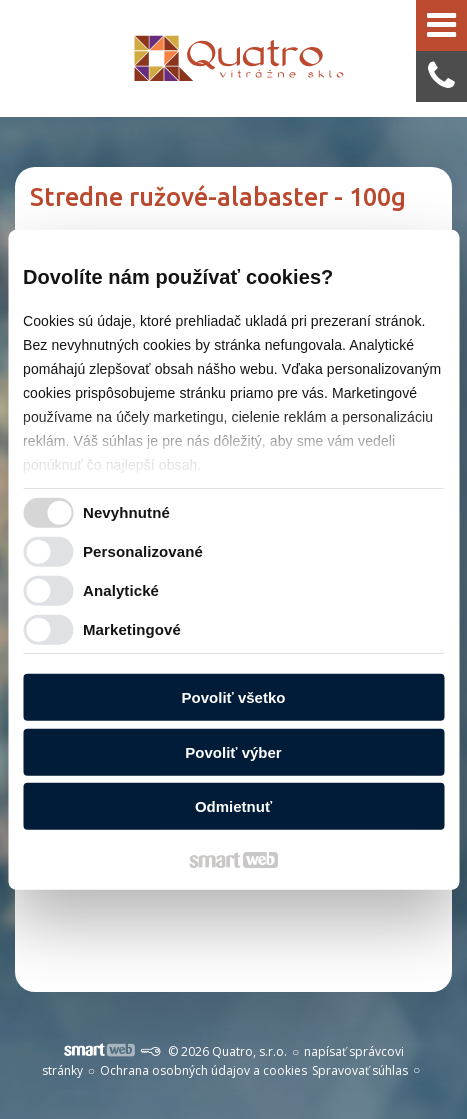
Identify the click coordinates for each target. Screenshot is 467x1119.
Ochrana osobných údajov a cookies (203, 1070)
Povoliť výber (233, 752)
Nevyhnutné (126, 512)
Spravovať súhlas (360, 1070)
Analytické (121, 590)
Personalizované (143, 551)
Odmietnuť (233, 806)
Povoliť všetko (234, 697)
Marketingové (132, 629)
